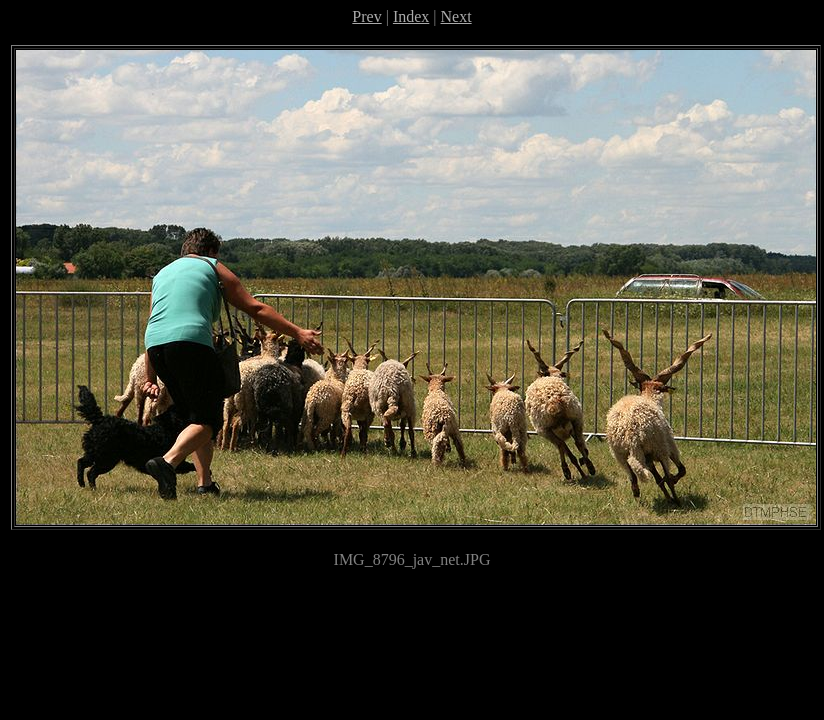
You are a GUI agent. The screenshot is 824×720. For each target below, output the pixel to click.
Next (456, 16)
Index (411, 16)
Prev (366, 16)
